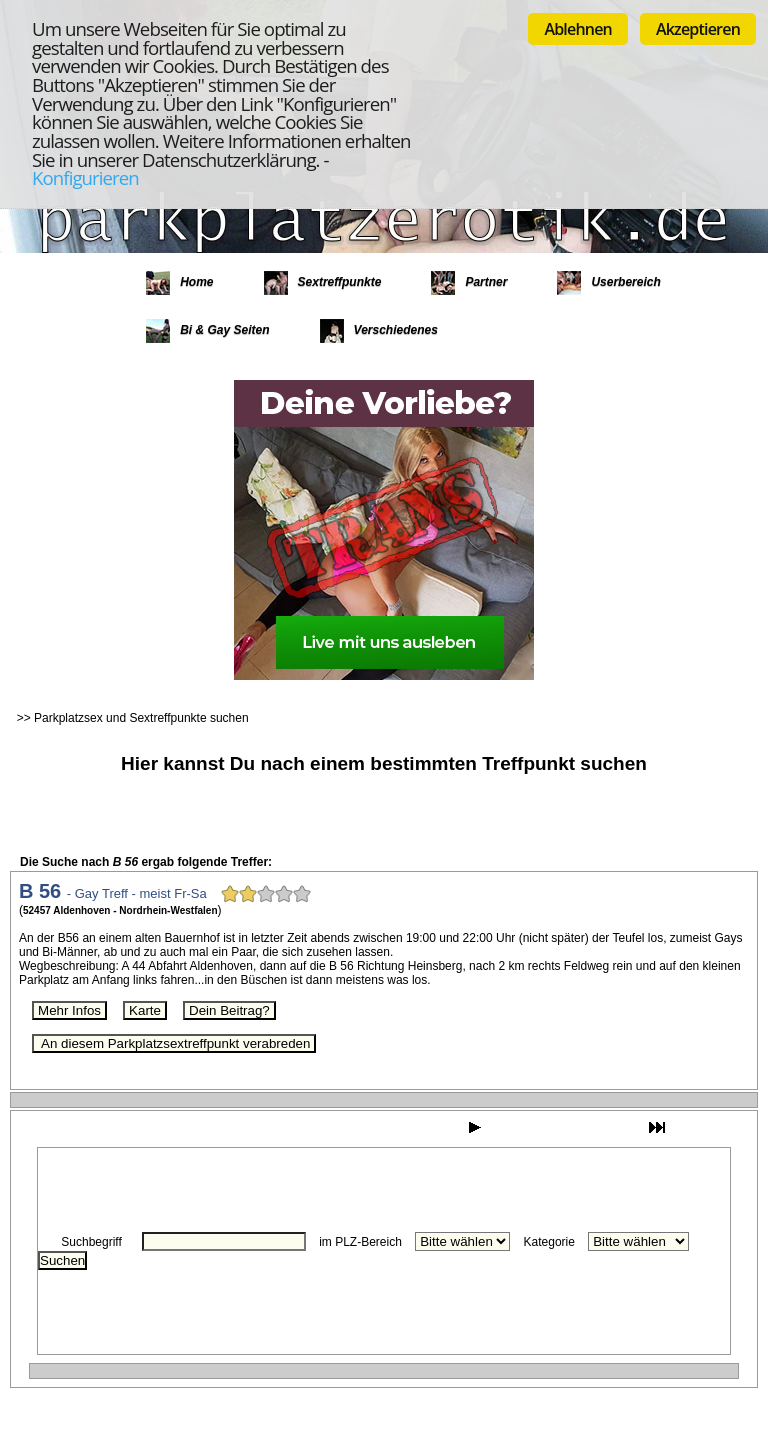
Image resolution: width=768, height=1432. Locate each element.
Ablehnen (578, 29)
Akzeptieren (698, 29)
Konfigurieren (85, 177)
